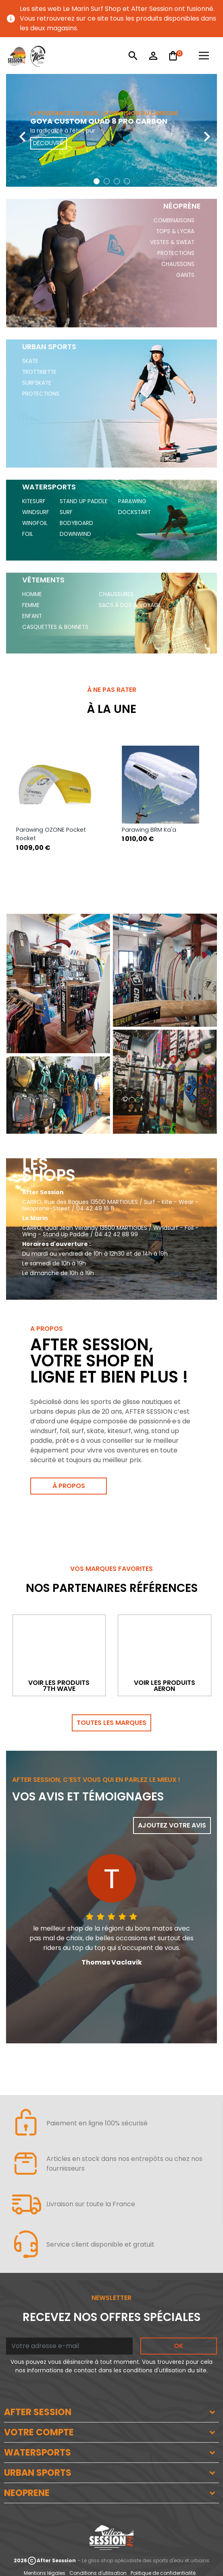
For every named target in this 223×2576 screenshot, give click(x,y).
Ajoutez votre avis (172, 1825)
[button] (97, 181)
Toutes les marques (111, 1722)
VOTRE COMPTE (39, 2432)
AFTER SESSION (37, 2412)
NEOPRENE (27, 2493)
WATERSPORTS (37, 2452)
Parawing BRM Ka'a (149, 830)
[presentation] (16, 130)
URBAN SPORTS (37, 2472)
